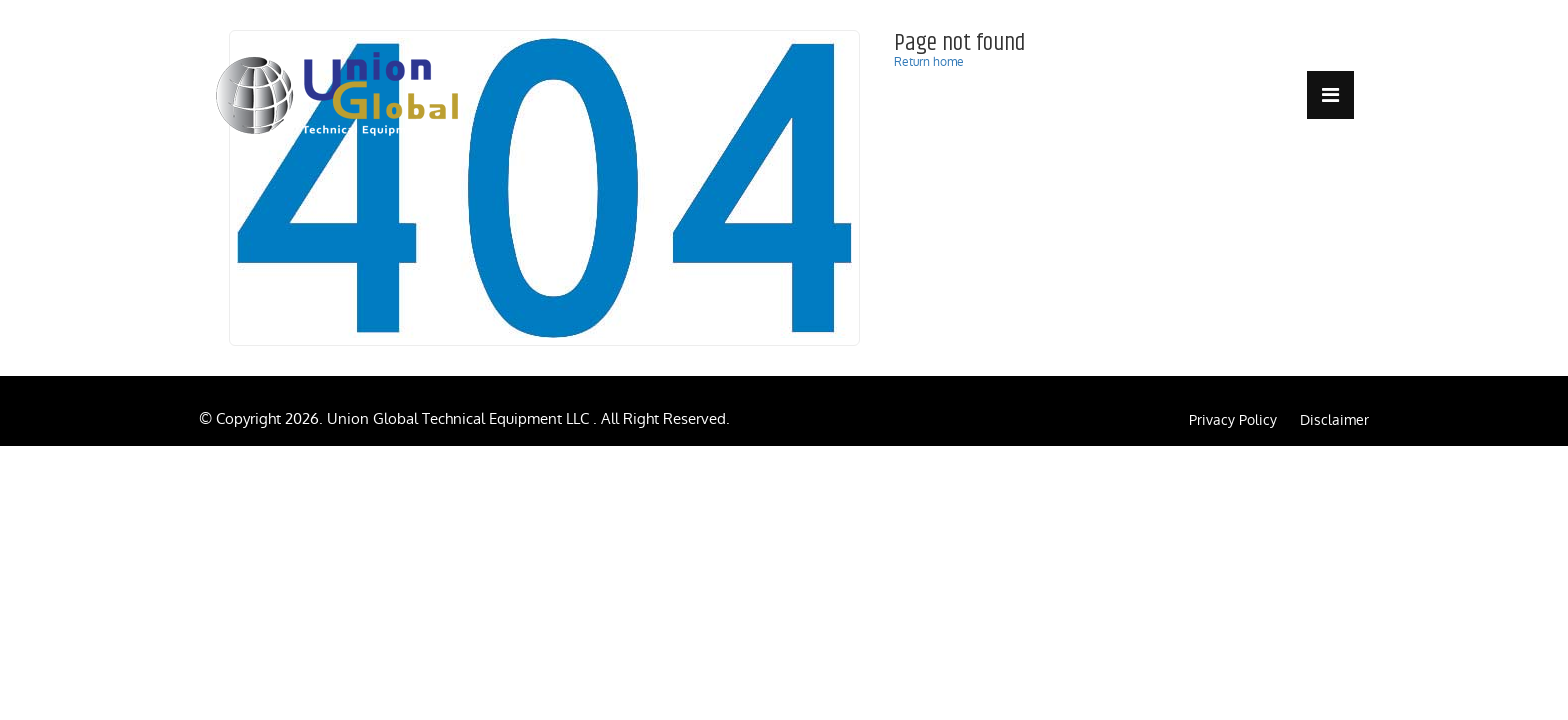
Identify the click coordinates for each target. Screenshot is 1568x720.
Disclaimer (1334, 420)
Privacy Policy (1233, 420)
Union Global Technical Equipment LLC (460, 418)
